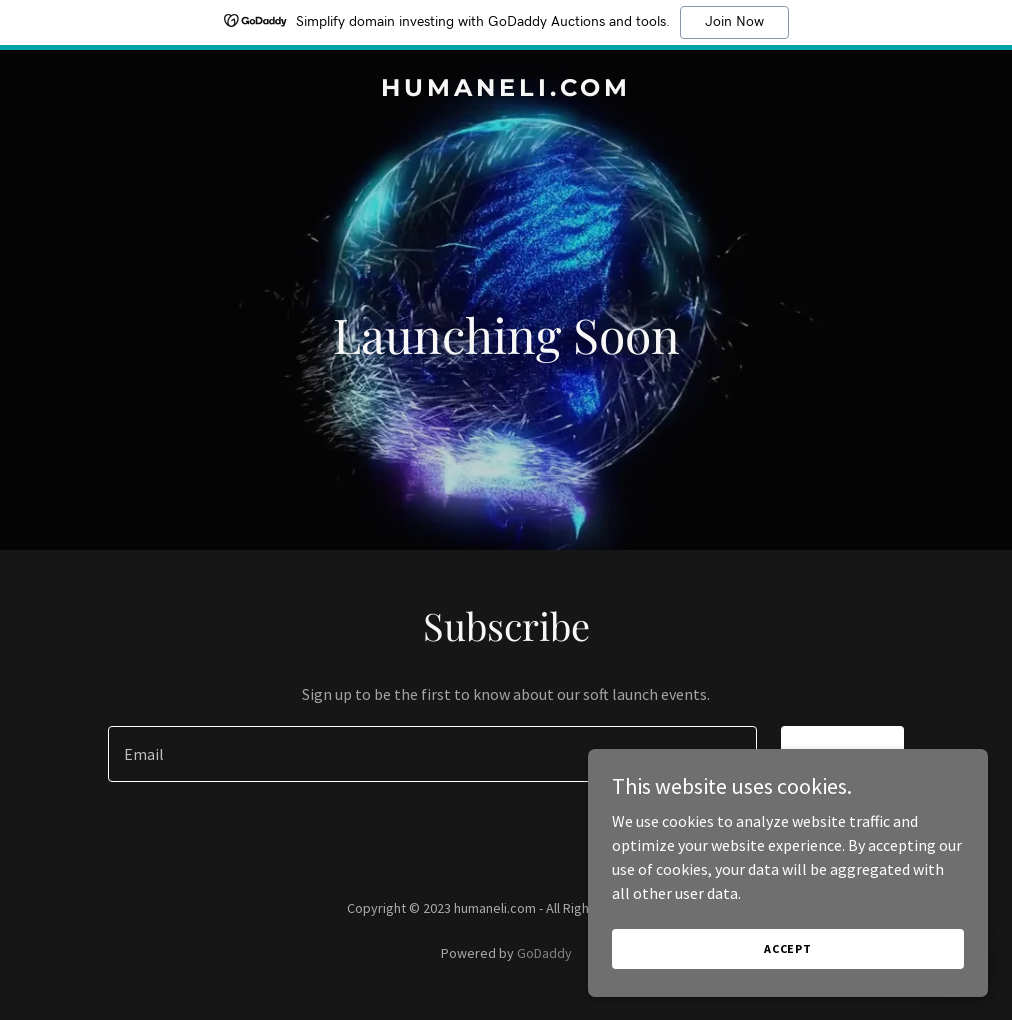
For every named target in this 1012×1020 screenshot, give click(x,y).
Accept (788, 948)
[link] (506, 90)
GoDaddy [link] (544, 953)
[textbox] (432, 754)
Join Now (734, 22)
